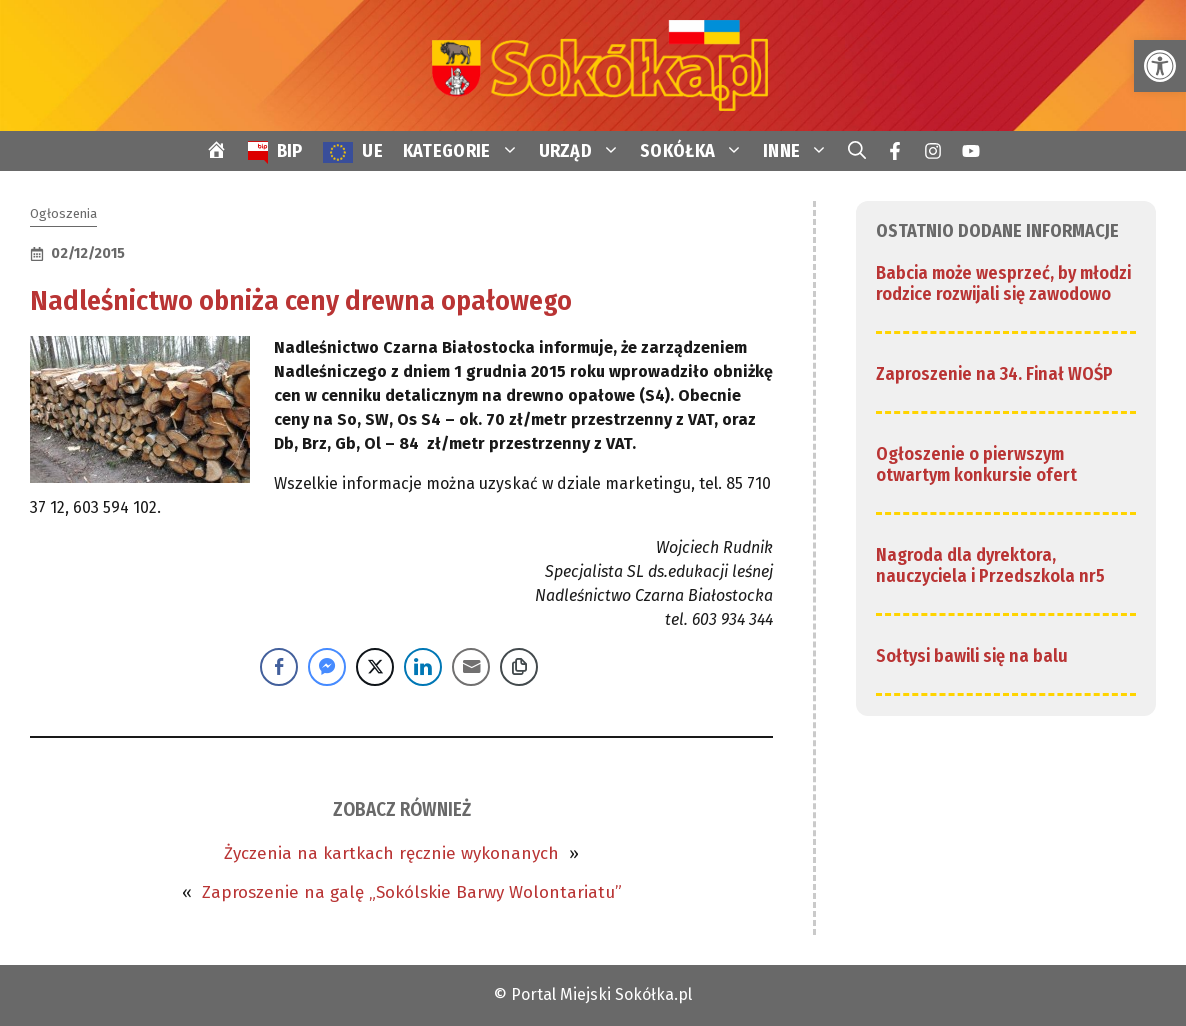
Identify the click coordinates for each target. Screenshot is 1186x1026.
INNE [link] (800, 151)
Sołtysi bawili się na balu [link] (972, 656)
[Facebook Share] (279, 667)
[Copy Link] (519, 667)
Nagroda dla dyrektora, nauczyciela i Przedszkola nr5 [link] (990, 566)
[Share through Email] (471, 667)
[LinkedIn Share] (423, 667)
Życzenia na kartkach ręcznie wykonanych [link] (391, 853)
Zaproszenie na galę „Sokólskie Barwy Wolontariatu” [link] (412, 892)
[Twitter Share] (375, 667)
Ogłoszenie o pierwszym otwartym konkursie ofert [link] (976, 465)
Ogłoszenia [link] (63, 213)
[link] (1160, 66)
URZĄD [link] (585, 151)
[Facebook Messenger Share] (327, 667)
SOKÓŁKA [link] (696, 151)
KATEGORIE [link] (466, 151)
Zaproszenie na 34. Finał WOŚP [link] (994, 374)
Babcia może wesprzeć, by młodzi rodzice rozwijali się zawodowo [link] (1003, 284)
